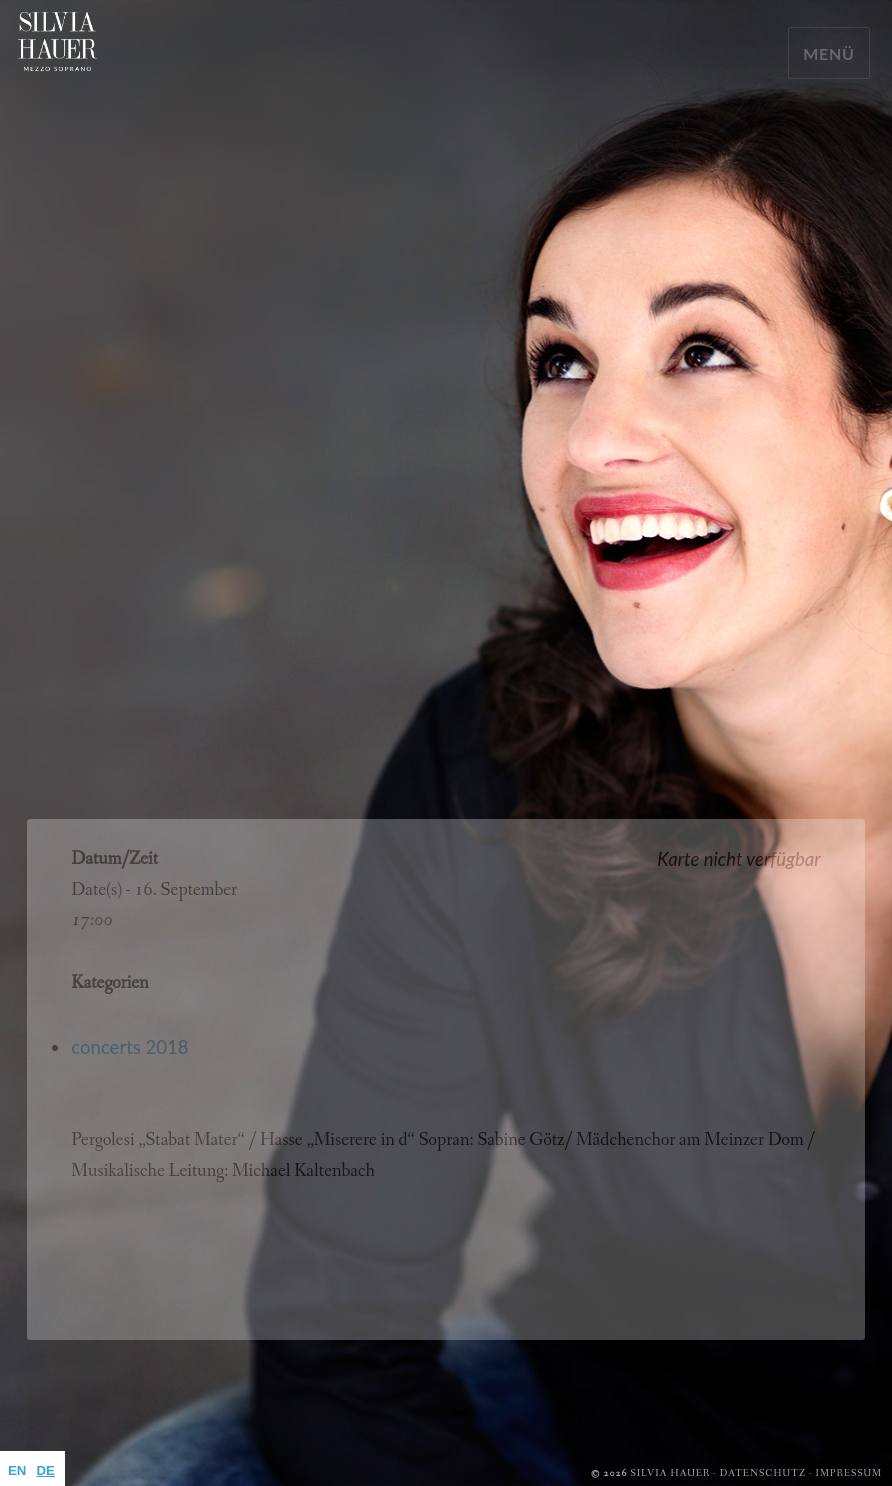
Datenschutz (763, 1473)
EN (17, 1470)
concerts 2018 (129, 1047)
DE (45, 1470)
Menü (829, 53)
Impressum (849, 1473)
